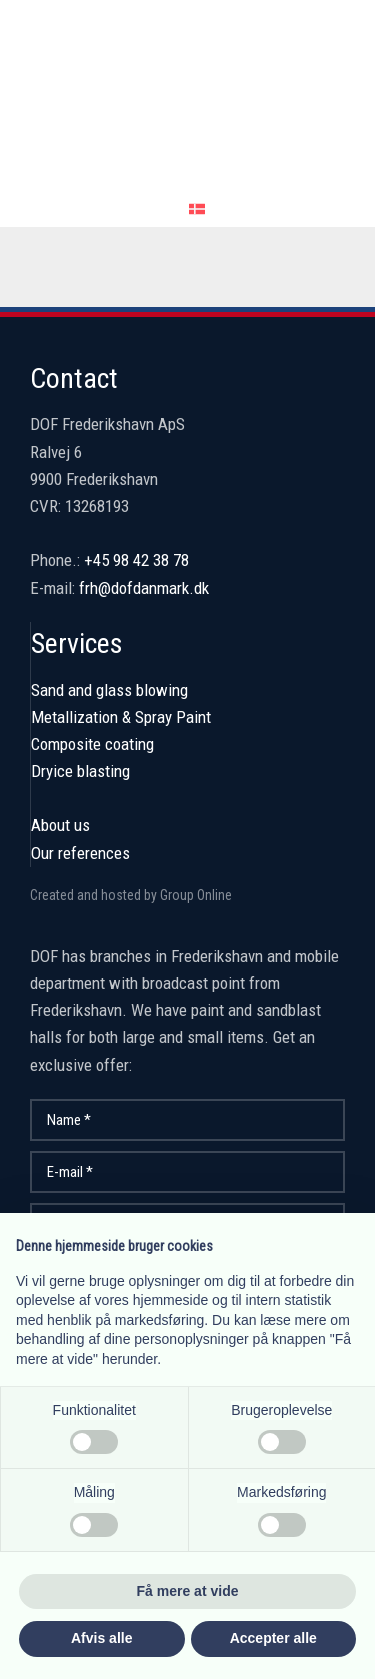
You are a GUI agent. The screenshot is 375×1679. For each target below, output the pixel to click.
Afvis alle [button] (101, 1638)
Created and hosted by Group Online (131, 895)
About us (60, 825)
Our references (80, 853)
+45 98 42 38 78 (136, 560)
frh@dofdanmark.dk (144, 588)
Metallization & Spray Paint (121, 717)
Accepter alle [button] (273, 1638)
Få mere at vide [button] (188, 1591)
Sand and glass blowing (109, 690)
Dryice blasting (80, 771)
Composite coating (92, 744)
